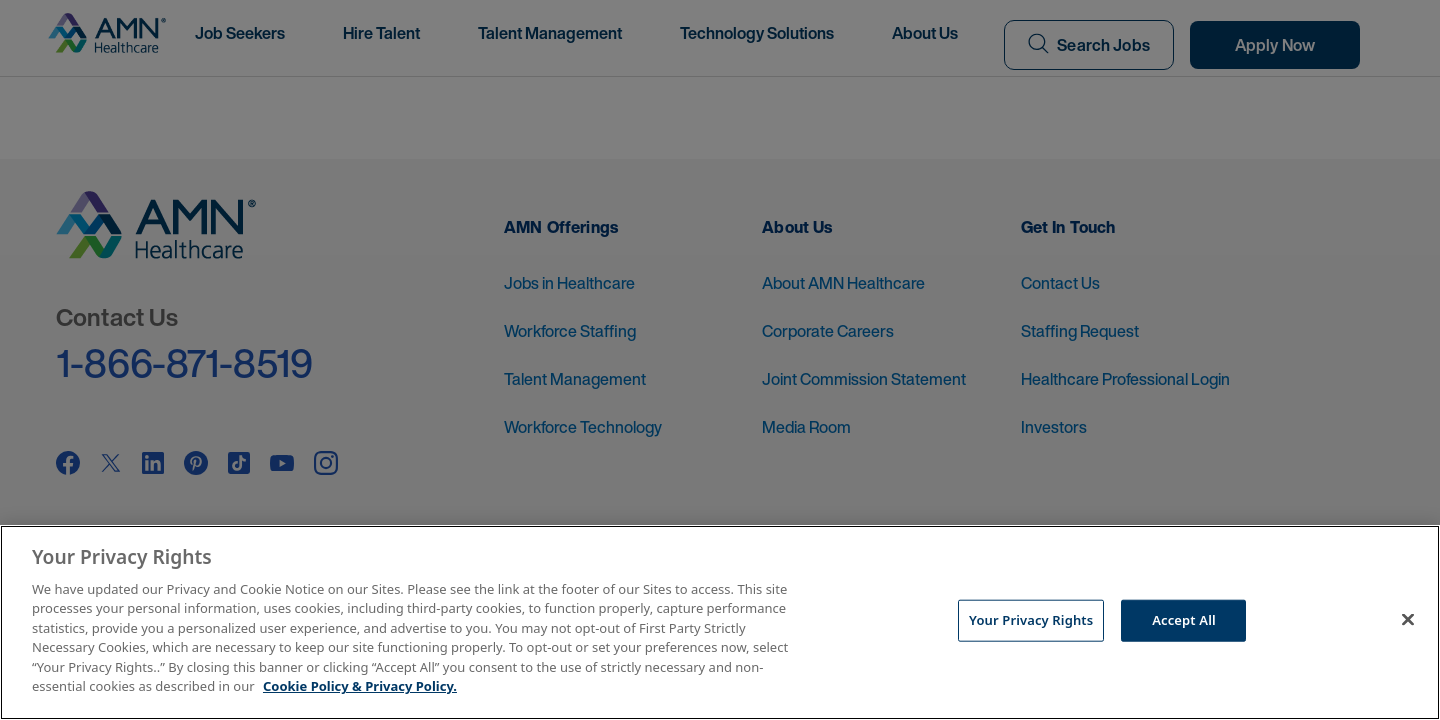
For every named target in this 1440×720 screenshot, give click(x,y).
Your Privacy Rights (1031, 620)
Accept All (1184, 620)
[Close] (1408, 620)
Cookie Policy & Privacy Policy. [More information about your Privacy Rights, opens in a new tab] (360, 686)
